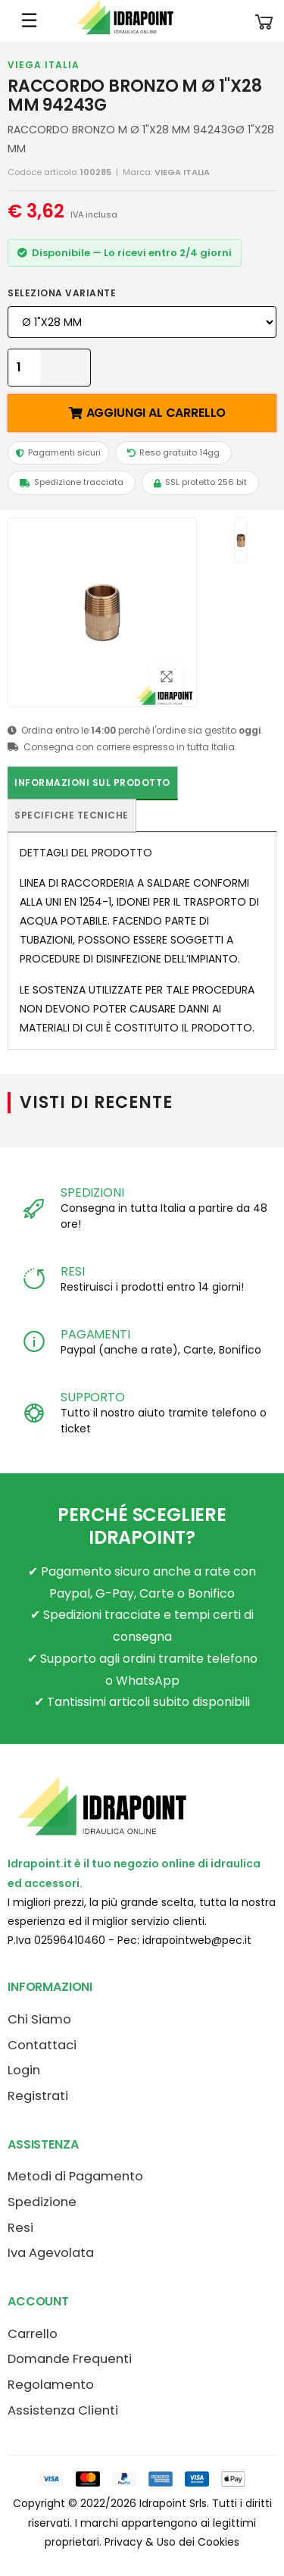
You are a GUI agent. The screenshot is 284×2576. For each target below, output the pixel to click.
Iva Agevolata (51, 2252)
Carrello (33, 2334)
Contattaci (42, 2045)
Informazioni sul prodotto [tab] (92, 782)
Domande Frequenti (70, 2359)
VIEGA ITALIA (44, 64)
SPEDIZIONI (92, 1192)
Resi (20, 2227)
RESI (72, 1271)
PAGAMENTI (95, 1334)
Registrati (38, 2096)
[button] (264, 21)
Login (24, 2070)
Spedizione (42, 2202)
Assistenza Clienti (63, 2410)
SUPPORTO (93, 1397)
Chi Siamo (39, 2019)
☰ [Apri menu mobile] (29, 20)
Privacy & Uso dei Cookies (172, 2541)
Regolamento (51, 2384)
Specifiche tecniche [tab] (71, 815)
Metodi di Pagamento (75, 2176)
